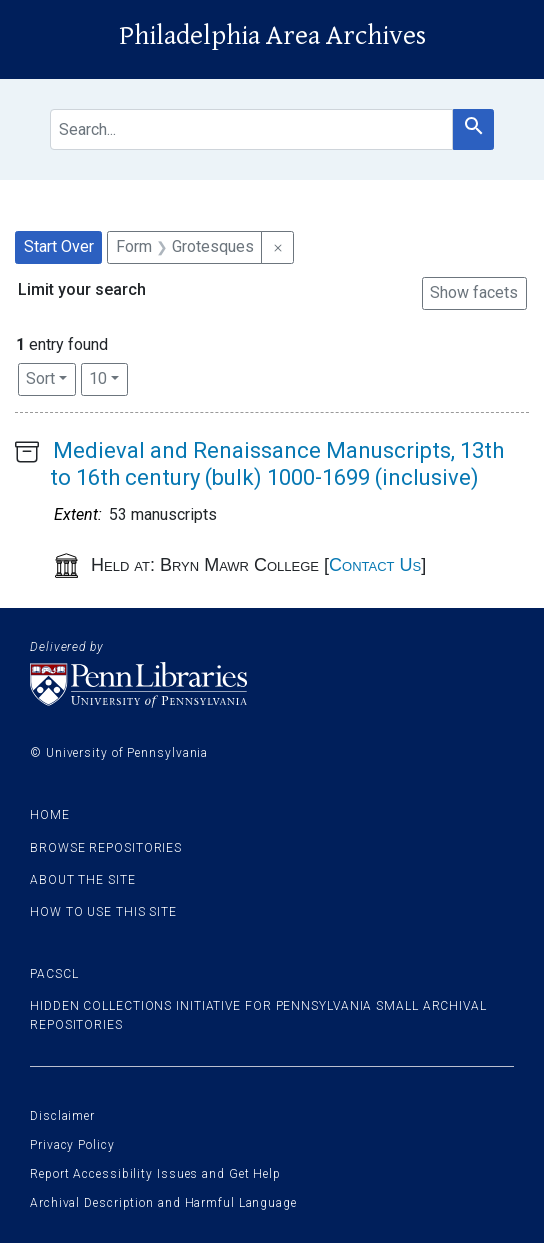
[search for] (251, 129)
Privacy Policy (72, 1145)
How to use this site (103, 912)
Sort (40, 378)
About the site (83, 880)
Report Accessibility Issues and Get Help (155, 1174)
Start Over (59, 246)
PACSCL (54, 974)
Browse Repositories (106, 848)
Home (50, 815)
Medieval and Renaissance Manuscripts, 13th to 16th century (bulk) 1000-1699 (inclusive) (277, 463)
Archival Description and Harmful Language (163, 1203)
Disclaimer (62, 1116)
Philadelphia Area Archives (272, 36)
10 (108, 377)
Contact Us (375, 565)
